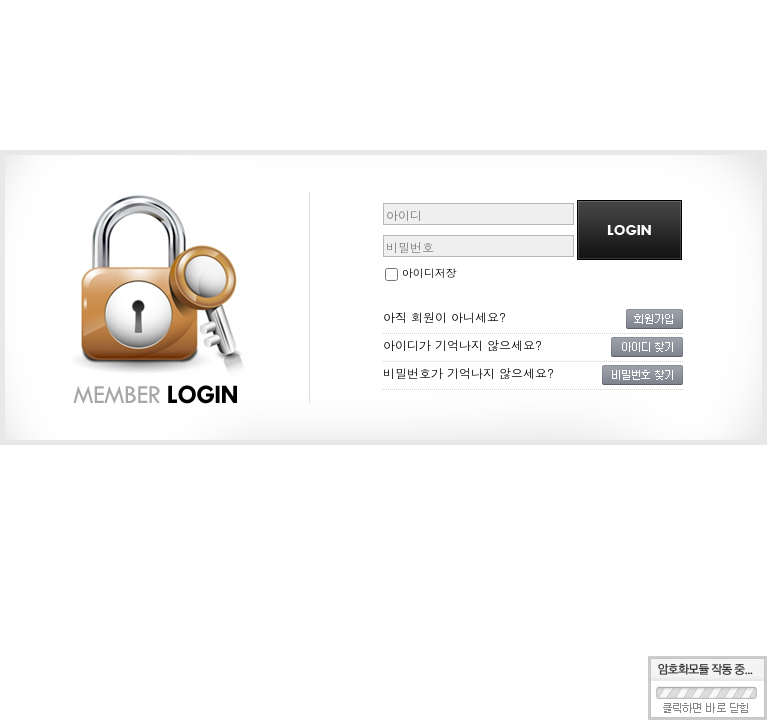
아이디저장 (421, 272)
